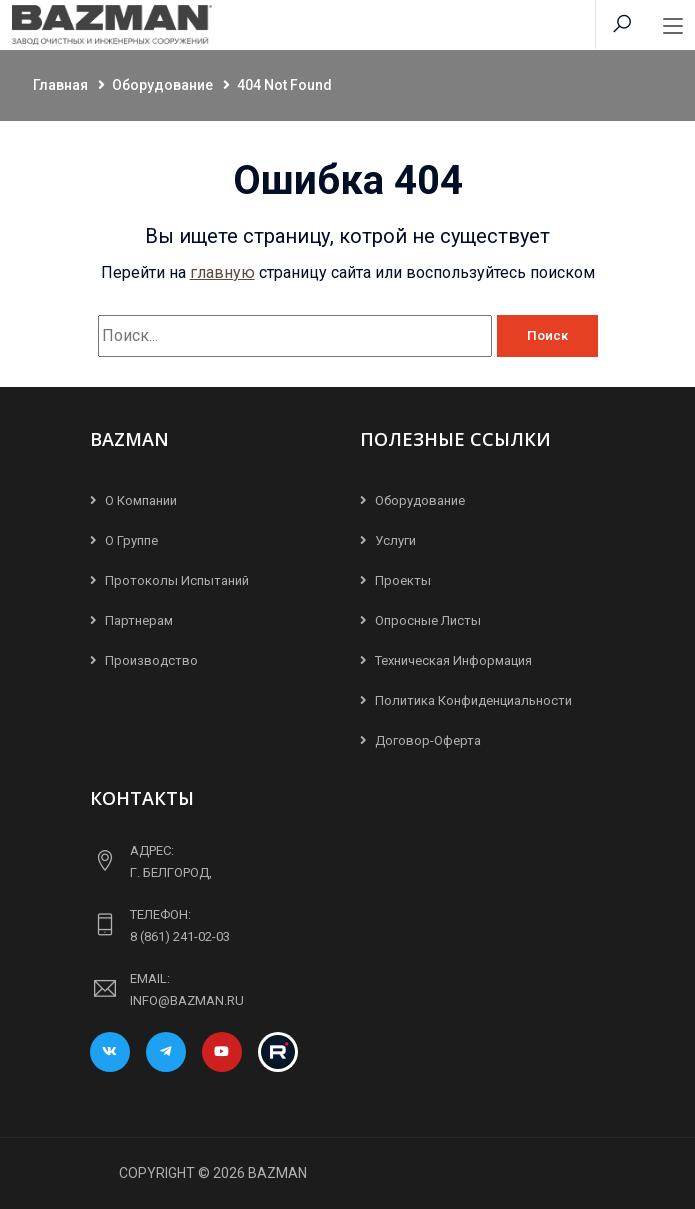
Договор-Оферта (428, 740)
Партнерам (139, 620)
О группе (131, 540)
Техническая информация (453, 660)
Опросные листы (428, 620)
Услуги (395, 540)
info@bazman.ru (187, 1000)
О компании (141, 500)
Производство (151, 660)
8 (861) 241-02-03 (180, 936)
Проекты (403, 580)
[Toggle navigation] (673, 27)
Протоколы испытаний (177, 580)
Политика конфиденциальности (473, 700)
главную (222, 272)
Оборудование (420, 500)
